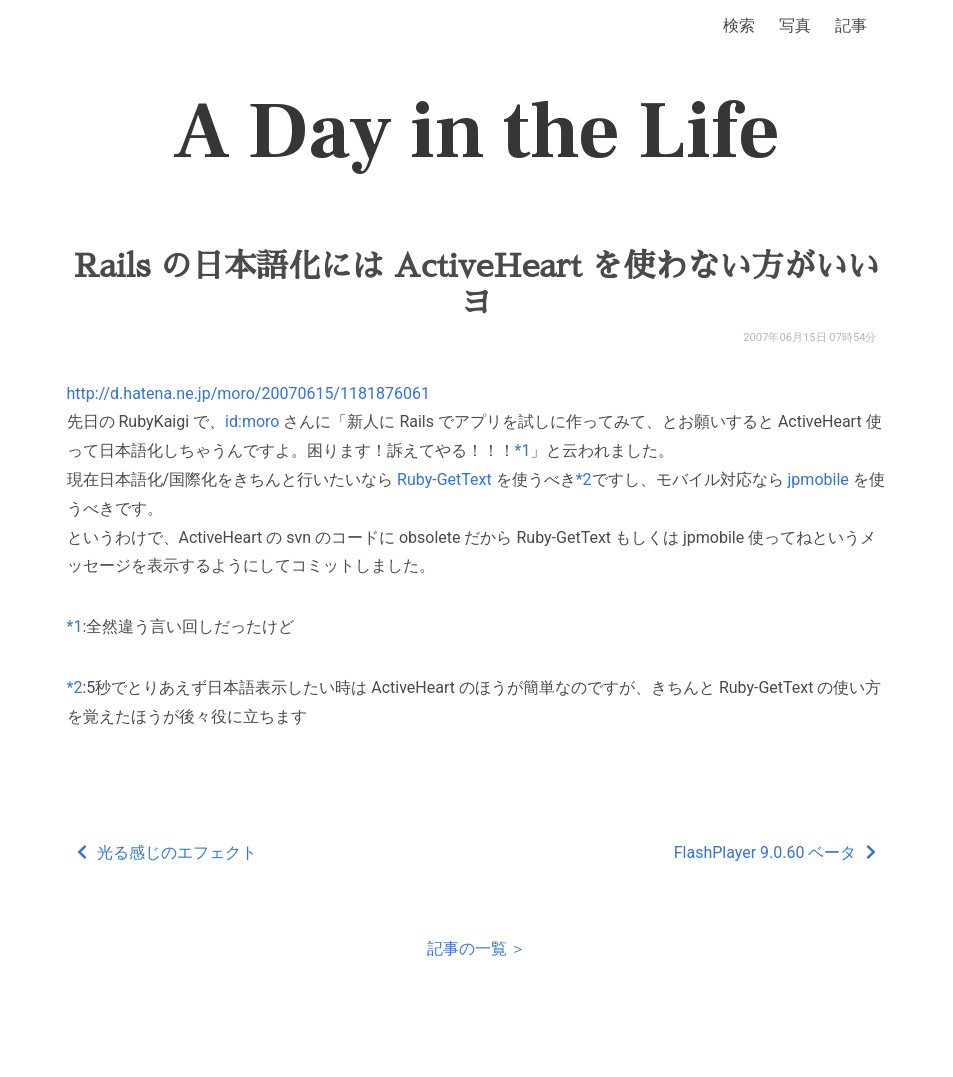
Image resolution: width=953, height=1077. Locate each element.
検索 (739, 25)
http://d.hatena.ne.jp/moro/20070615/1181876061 (248, 393)
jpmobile (818, 479)
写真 (795, 25)
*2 (584, 479)
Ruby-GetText (444, 479)
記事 (851, 25)
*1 (523, 450)
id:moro (252, 421)
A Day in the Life (476, 132)
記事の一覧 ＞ (477, 948)
